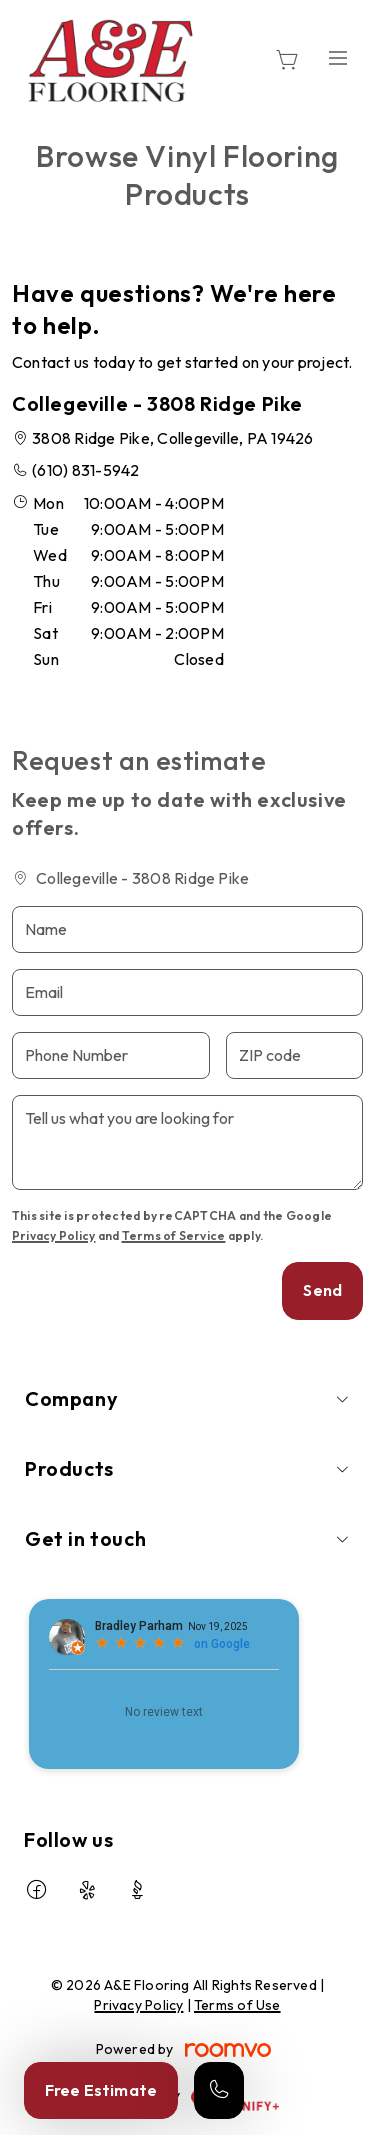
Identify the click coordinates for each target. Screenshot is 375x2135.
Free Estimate (101, 2090)
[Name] (187, 929)
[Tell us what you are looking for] (187, 1142)
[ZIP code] (294, 1055)
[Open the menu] (338, 57)
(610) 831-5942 (85, 470)
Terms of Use (237, 2005)
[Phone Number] (111, 1055)
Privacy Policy (53, 1235)
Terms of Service (174, 1235)
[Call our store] (219, 2090)
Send (322, 1290)
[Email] (187, 992)
